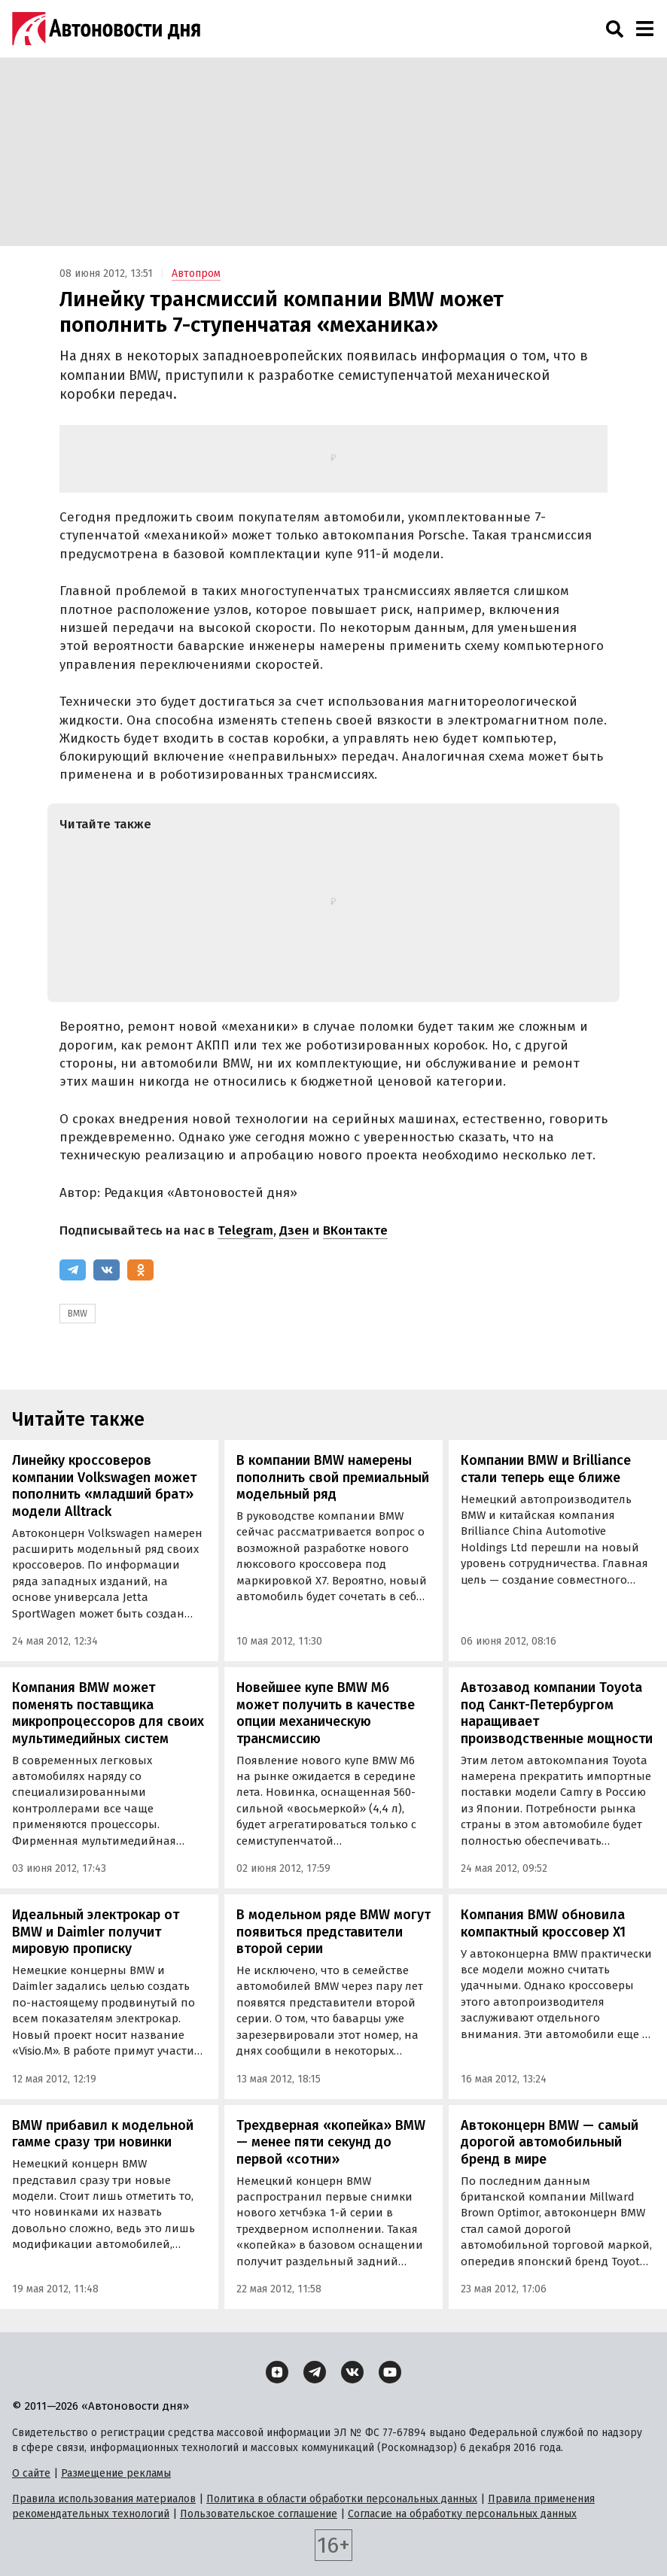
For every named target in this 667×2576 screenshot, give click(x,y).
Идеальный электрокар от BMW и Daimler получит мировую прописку (95, 1931)
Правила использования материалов (104, 2498)
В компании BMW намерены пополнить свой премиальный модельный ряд (332, 1477)
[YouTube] (390, 2372)
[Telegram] (72, 1269)
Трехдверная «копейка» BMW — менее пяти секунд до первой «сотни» (330, 2142)
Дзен (294, 1230)
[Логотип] (106, 28)
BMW (77, 1313)
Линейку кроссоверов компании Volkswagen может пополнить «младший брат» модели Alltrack (104, 1486)
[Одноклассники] (140, 1269)
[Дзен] (277, 2372)
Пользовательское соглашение (258, 2514)
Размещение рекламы (116, 2473)
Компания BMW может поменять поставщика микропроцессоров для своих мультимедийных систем (108, 1713)
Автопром (196, 273)
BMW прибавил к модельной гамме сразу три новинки (102, 2134)
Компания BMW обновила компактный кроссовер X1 (543, 1923)
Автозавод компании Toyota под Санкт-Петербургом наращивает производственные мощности (557, 1713)
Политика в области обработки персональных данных (341, 2498)
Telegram (245, 1230)
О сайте (31, 2473)
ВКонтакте (355, 1230)
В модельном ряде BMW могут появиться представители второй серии (333, 1931)
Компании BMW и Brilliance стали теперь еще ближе (546, 1469)
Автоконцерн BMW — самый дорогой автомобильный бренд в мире (549, 2142)
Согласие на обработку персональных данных (462, 2514)
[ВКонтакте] (106, 1269)
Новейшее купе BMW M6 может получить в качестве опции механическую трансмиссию (325, 1713)
